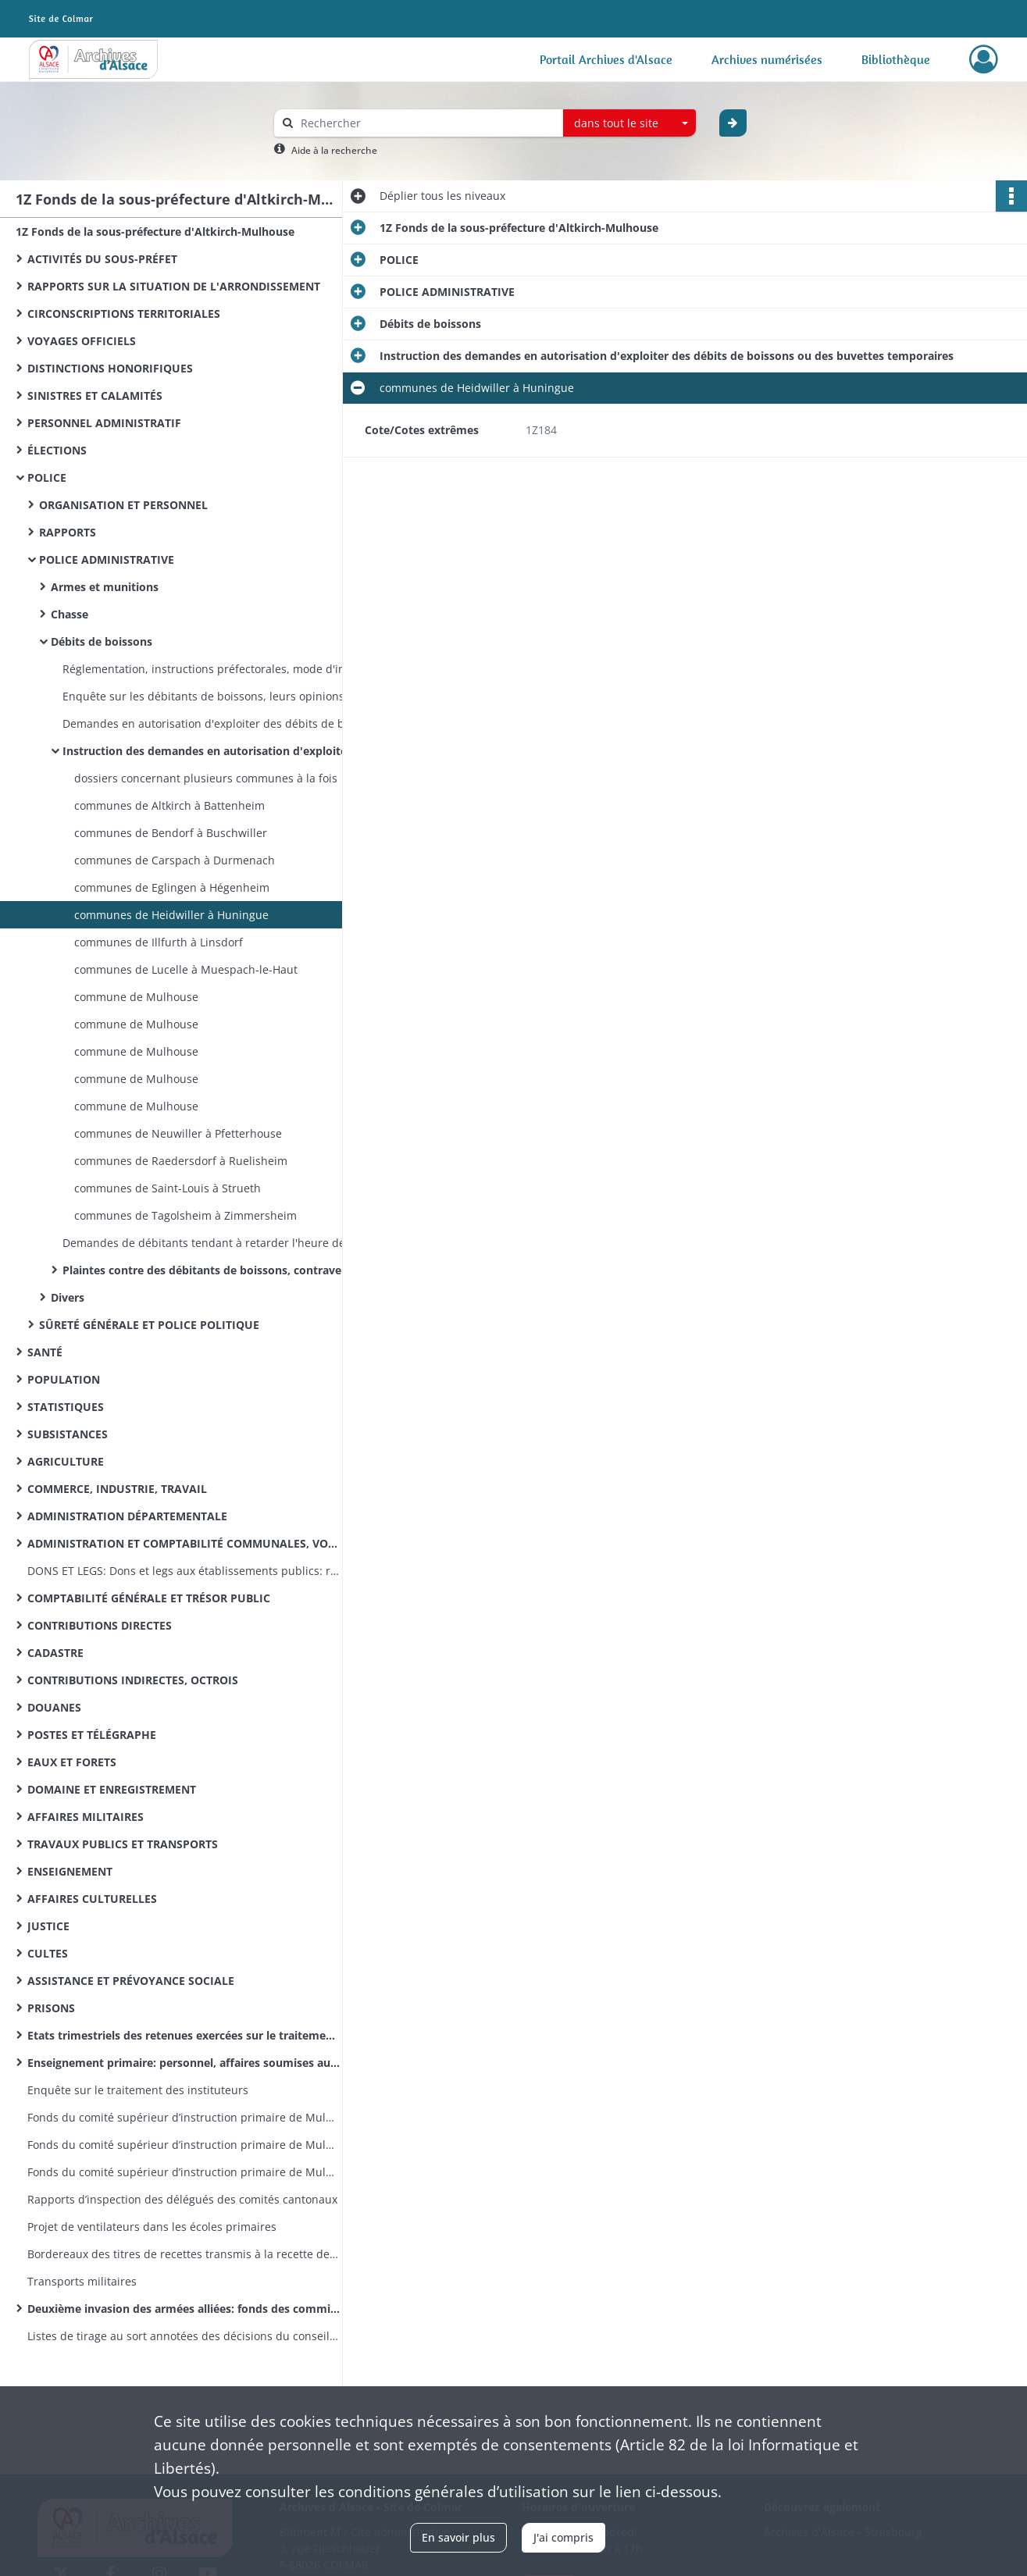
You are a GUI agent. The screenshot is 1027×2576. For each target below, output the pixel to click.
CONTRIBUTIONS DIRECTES (99, 1625)
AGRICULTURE (65, 1461)
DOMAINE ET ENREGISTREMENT (111, 1789)
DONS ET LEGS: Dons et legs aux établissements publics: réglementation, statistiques (183, 1570)
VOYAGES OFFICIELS (81, 340)
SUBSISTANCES (67, 1434)
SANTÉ (44, 1352)
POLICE (46, 477)
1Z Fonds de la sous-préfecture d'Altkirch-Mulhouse (155, 231)
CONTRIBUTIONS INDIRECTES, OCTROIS (132, 1680)
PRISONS (51, 2008)
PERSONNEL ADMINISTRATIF (104, 422)
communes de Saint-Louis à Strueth (167, 1188)
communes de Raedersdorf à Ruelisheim (180, 1160)
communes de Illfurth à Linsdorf (158, 942)
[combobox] (629, 123)
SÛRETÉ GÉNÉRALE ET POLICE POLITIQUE (149, 1324)
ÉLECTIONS (57, 450)
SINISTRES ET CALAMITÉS (94, 395)
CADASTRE (55, 1652)
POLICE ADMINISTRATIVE (106, 559)
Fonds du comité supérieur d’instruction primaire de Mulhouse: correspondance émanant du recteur (183, 2144)
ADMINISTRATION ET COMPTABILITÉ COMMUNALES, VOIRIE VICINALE (183, 1543)
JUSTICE (48, 1926)
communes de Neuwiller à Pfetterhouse (178, 1133)
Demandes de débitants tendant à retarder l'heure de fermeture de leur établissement (218, 1242)
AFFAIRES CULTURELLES (92, 1898)
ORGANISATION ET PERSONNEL (123, 504)
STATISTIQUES (65, 1406)
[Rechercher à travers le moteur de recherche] (426, 123)
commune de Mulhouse (136, 996)
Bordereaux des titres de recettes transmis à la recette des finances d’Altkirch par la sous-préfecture (183, 2253)
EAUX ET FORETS (71, 1762)
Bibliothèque (895, 59)
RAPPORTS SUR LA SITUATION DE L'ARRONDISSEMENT (173, 286)
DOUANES (54, 1707)
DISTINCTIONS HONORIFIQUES (110, 368)
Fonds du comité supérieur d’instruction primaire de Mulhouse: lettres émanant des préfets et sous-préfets (183, 2171)
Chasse (69, 614)
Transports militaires (82, 2281)
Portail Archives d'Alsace (606, 59)
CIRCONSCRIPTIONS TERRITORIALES (123, 313)
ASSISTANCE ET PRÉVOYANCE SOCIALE (130, 1980)
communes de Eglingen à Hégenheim (171, 887)
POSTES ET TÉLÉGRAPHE (91, 1734)
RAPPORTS (67, 532)
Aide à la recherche (334, 150)
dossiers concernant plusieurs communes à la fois (205, 778)
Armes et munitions (105, 586)
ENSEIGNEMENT (69, 1871)
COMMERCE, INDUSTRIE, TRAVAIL (117, 1488)
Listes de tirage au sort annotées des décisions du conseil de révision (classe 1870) (183, 2335)
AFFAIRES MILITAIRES (85, 1816)
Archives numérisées (766, 59)
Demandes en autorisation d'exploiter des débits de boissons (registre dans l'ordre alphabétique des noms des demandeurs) (218, 723)
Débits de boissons (101, 641)
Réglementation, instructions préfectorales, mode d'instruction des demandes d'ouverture (218, 668)
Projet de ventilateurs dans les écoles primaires (151, 2226)
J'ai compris (563, 2537)
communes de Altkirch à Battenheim (169, 805)
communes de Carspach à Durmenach (174, 860)
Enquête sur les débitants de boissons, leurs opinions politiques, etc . (218, 696)
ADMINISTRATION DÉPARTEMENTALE (127, 1516)
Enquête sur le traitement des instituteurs (137, 2090)
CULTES (47, 1953)
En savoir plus (458, 2537)
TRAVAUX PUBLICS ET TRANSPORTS (122, 1844)
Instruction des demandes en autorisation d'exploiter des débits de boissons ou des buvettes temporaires (218, 750)
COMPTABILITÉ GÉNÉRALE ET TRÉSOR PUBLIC (148, 1598)
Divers (67, 1297)
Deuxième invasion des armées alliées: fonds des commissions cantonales (183, 2308)
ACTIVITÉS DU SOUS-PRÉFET (102, 258)
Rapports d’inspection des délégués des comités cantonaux (182, 2199)
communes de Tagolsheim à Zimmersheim (185, 1215)
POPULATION (63, 1379)
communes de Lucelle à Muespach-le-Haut (186, 969)
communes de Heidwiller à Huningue (171, 914)
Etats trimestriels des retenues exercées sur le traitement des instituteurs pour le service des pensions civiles (183, 2035)
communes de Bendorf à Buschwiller (170, 832)
